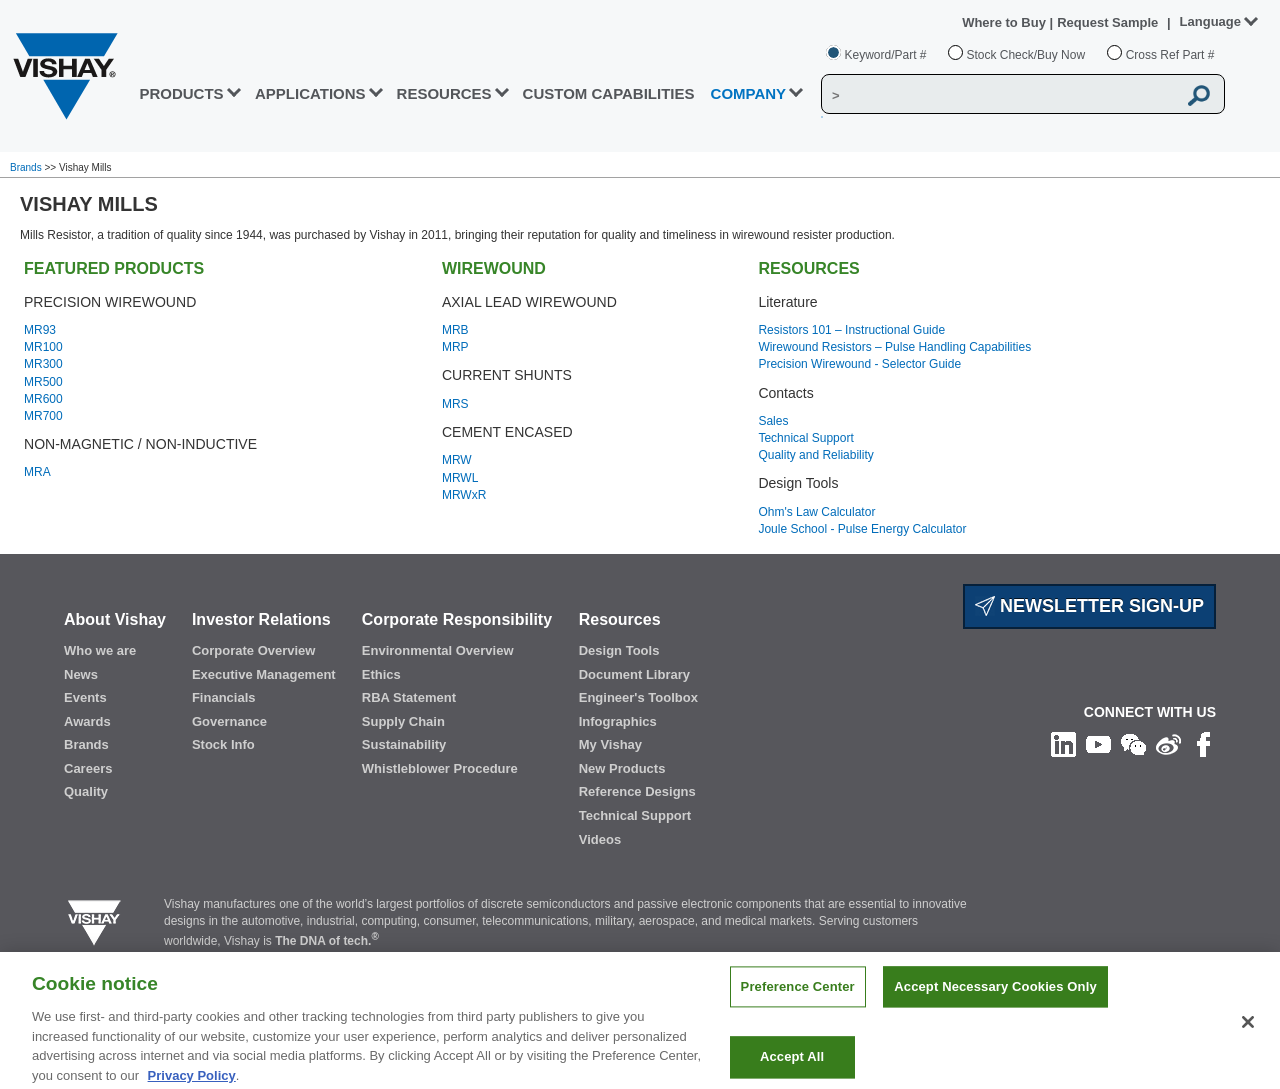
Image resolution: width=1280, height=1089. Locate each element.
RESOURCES (444, 93)
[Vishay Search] (999, 95)
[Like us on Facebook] (1203, 743)
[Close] (1248, 1034)
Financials (224, 697)
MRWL (460, 478)
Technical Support (805, 438)
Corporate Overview (254, 650)
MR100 (43, 347)
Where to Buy (1005, 22)
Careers (88, 768)
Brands (27, 167)
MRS (455, 404)
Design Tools (619, 650)
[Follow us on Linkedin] (1063, 743)
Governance (229, 721)
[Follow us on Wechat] (1133, 743)
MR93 (40, 330)
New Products (622, 768)
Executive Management (264, 674)
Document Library (634, 674)
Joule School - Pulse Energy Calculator (862, 529)
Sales (773, 421)
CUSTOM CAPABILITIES (609, 93)
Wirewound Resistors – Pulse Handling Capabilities (894, 347)
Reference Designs (637, 791)
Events (85, 697)
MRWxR (464, 495)
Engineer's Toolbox (638, 697)
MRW (457, 460)
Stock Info (223, 744)
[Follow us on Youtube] (1098, 743)
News (81, 674)
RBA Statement (409, 697)
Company (749, 93)
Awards (87, 721)
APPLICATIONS (310, 93)
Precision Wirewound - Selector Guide (859, 364)
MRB (455, 330)
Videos (600, 839)
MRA (37, 472)
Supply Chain (403, 721)
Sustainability (404, 744)
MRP (455, 347)
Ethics (381, 674)
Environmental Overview (438, 650)
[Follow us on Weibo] (1168, 743)
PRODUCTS (181, 93)
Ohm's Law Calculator (816, 512)
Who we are (100, 650)
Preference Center (798, 998)
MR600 (43, 399)
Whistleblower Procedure (440, 768)
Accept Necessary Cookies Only (995, 998)
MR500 (43, 382)
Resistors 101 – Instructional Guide (851, 330)
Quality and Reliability (815, 455)
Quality (86, 791)
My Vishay (610, 744)
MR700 (43, 416)
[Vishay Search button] (1199, 95)
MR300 (43, 364)
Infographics (618, 721)
